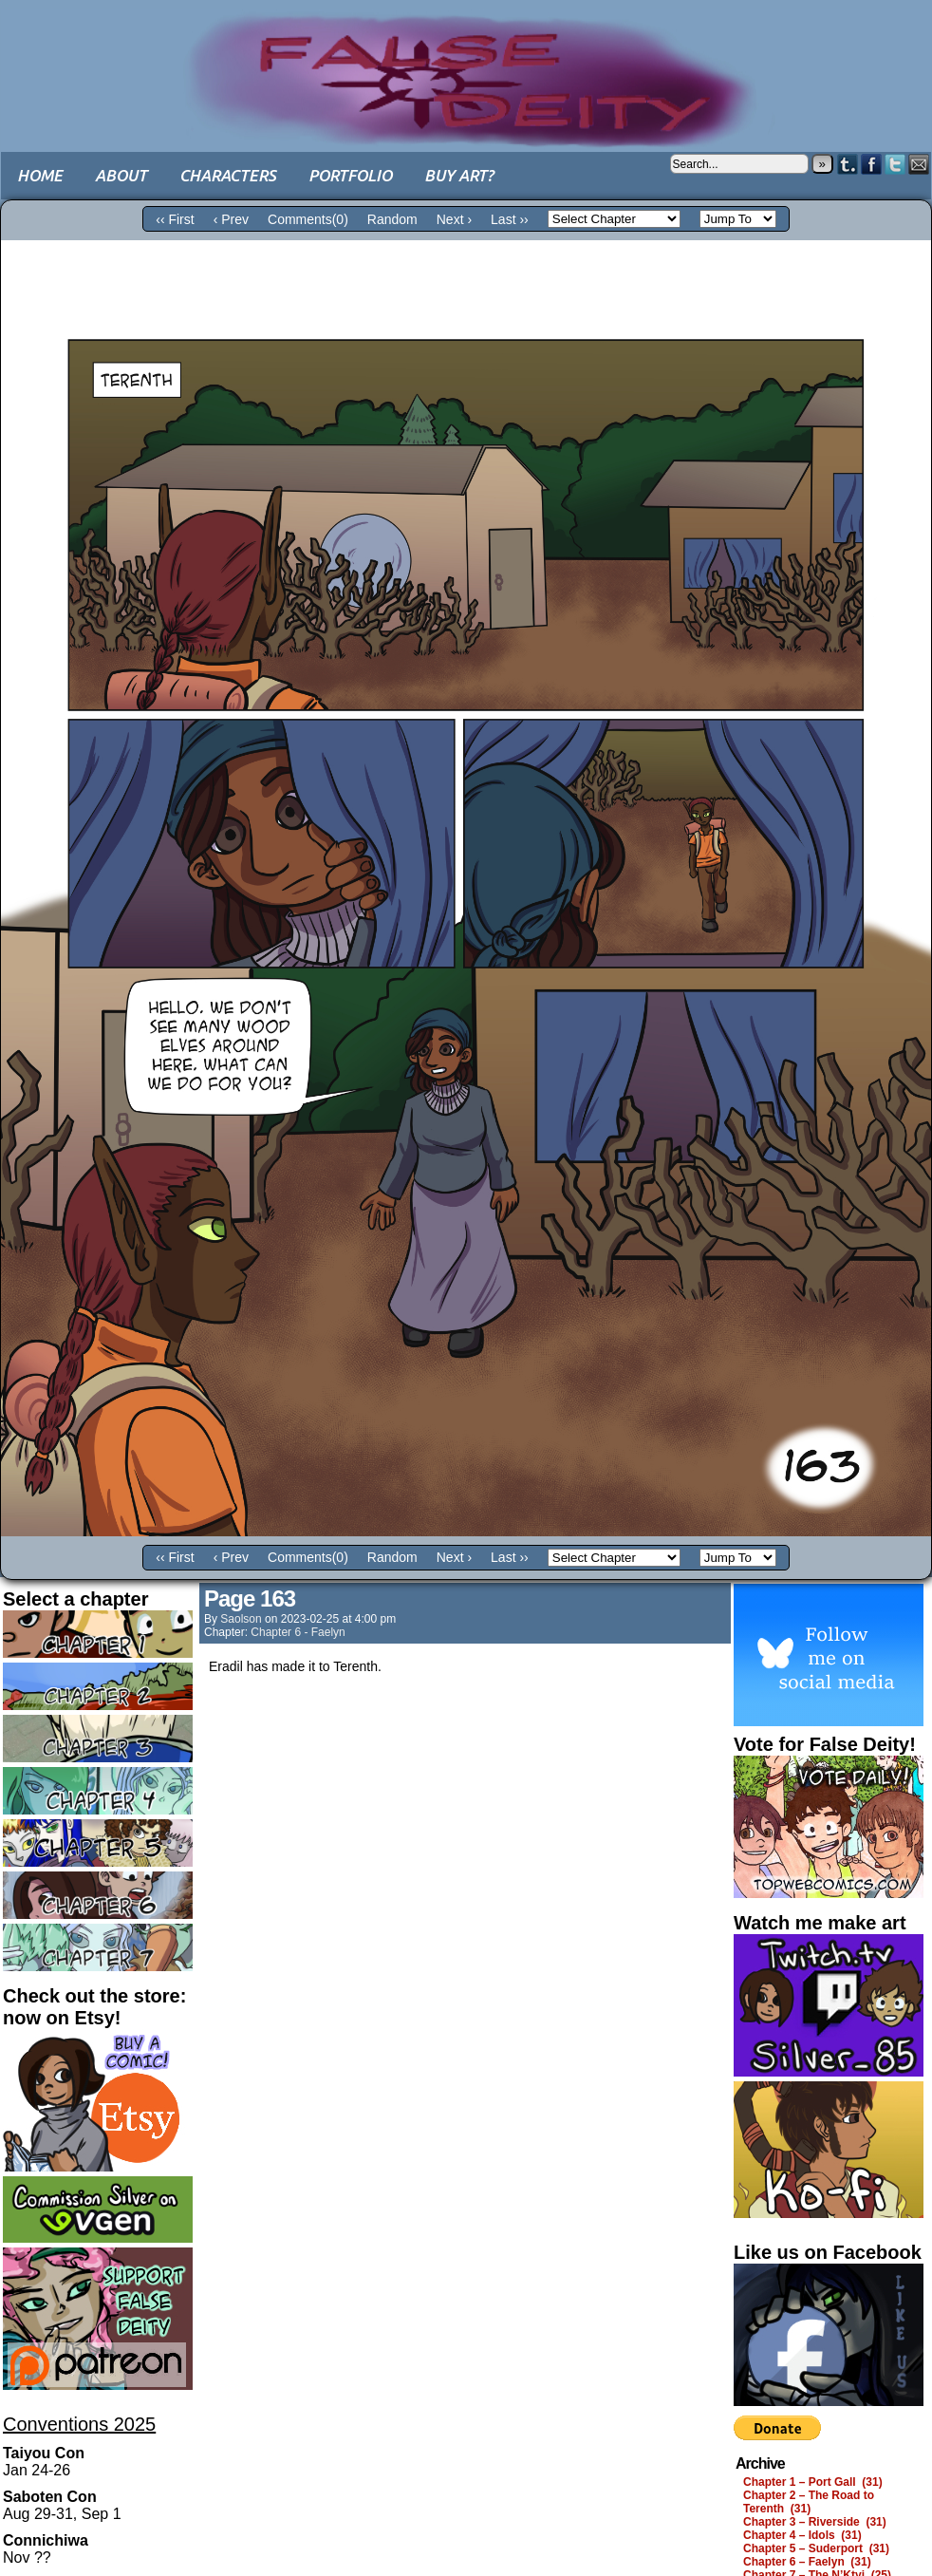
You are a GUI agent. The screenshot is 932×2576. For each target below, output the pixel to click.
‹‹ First (175, 219)
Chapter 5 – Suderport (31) (816, 2548)
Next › (454, 219)
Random (392, 219)
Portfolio (350, 175)
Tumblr (848, 164)
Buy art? (459, 175)
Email (919, 164)
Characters (227, 175)
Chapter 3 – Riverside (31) (814, 2522)
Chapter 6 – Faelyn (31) (807, 2561)
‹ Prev (231, 219)
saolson (240, 1619)
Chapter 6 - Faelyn (298, 1632)
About (121, 175)
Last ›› (510, 219)
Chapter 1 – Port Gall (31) (813, 2482)
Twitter (895, 164)
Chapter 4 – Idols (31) (802, 2535)
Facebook (872, 164)
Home (40, 175)
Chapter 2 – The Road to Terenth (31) (808, 2502)
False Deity (466, 61)
